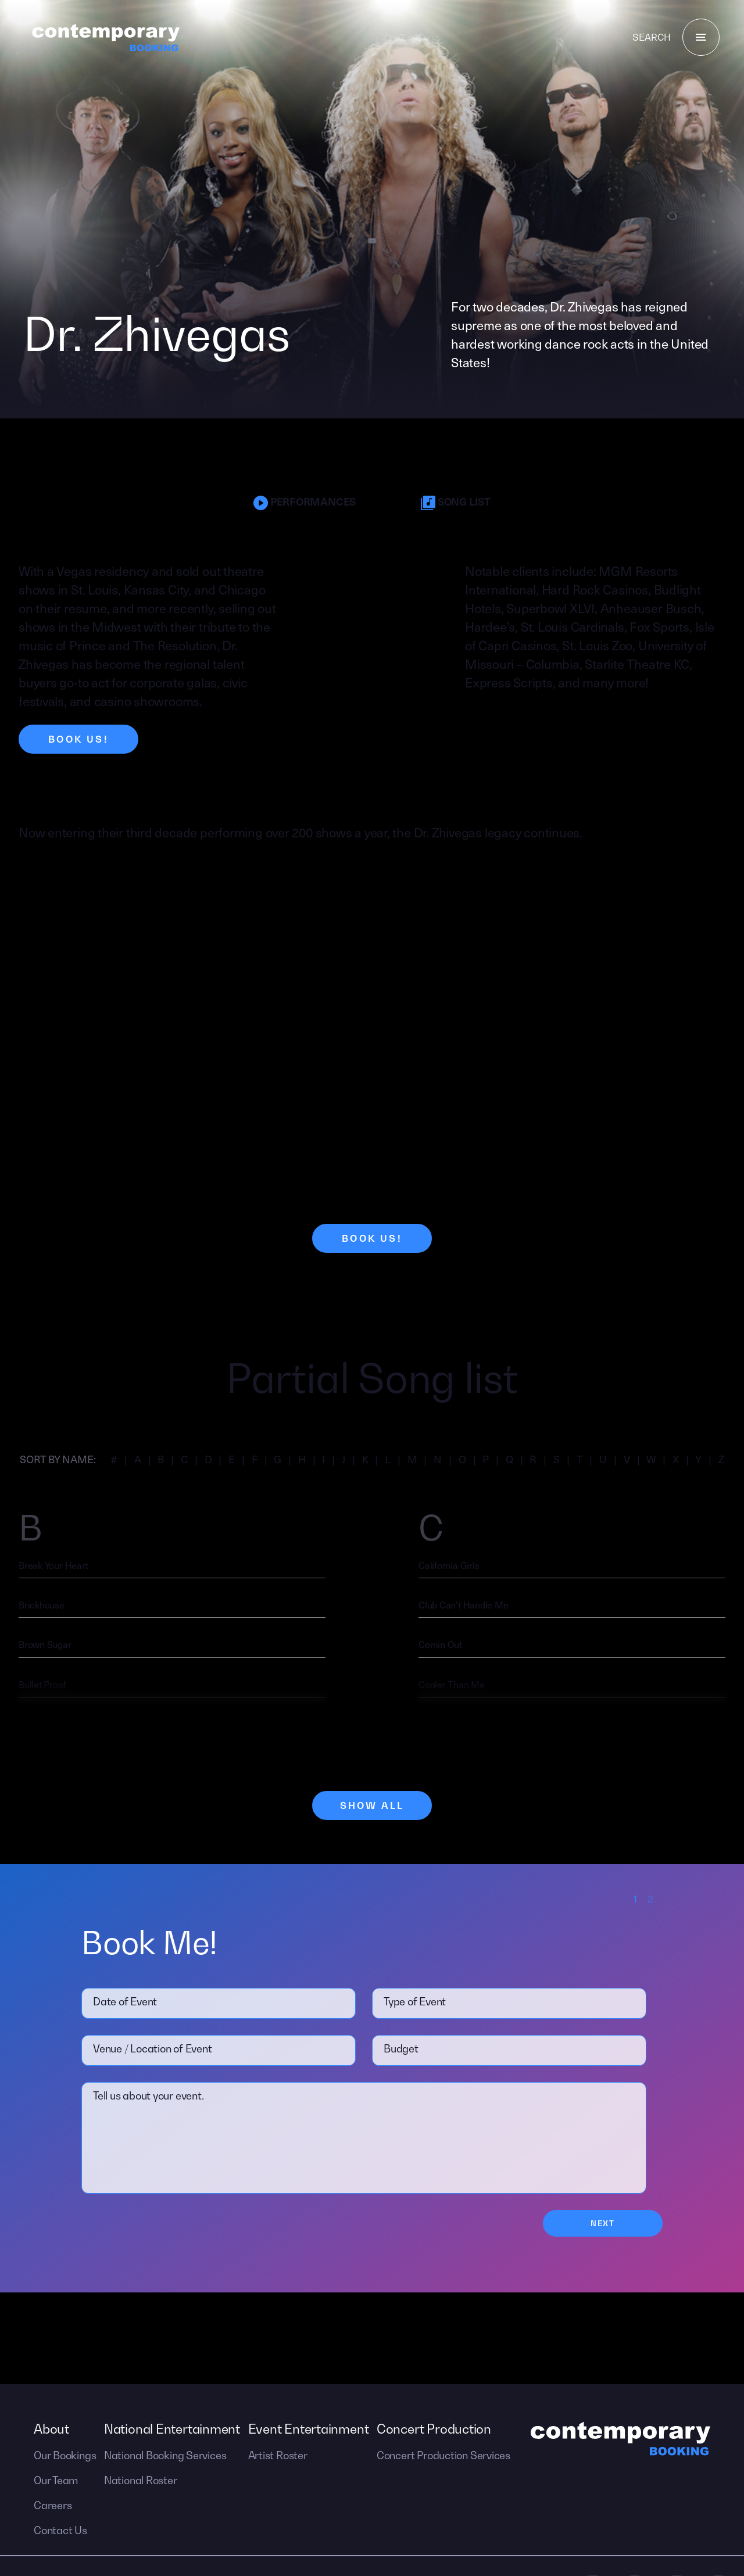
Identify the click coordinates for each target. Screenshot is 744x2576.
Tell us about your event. (148, 2096)
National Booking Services (165, 2455)
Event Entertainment (308, 2429)
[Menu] (701, 37)
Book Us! (78, 739)
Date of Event (125, 2001)
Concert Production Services (443, 2455)
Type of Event (415, 2001)
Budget (401, 2049)
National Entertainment (172, 2429)
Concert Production (434, 2429)
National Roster (140, 2480)
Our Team (56, 2480)
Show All (372, 1805)
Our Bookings (65, 2455)
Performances (304, 502)
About (51, 2429)
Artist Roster (277, 2455)
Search (651, 37)
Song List (456, 502)
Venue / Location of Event (152, 2049)
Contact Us (60, 2530)
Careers (52, 2505)
